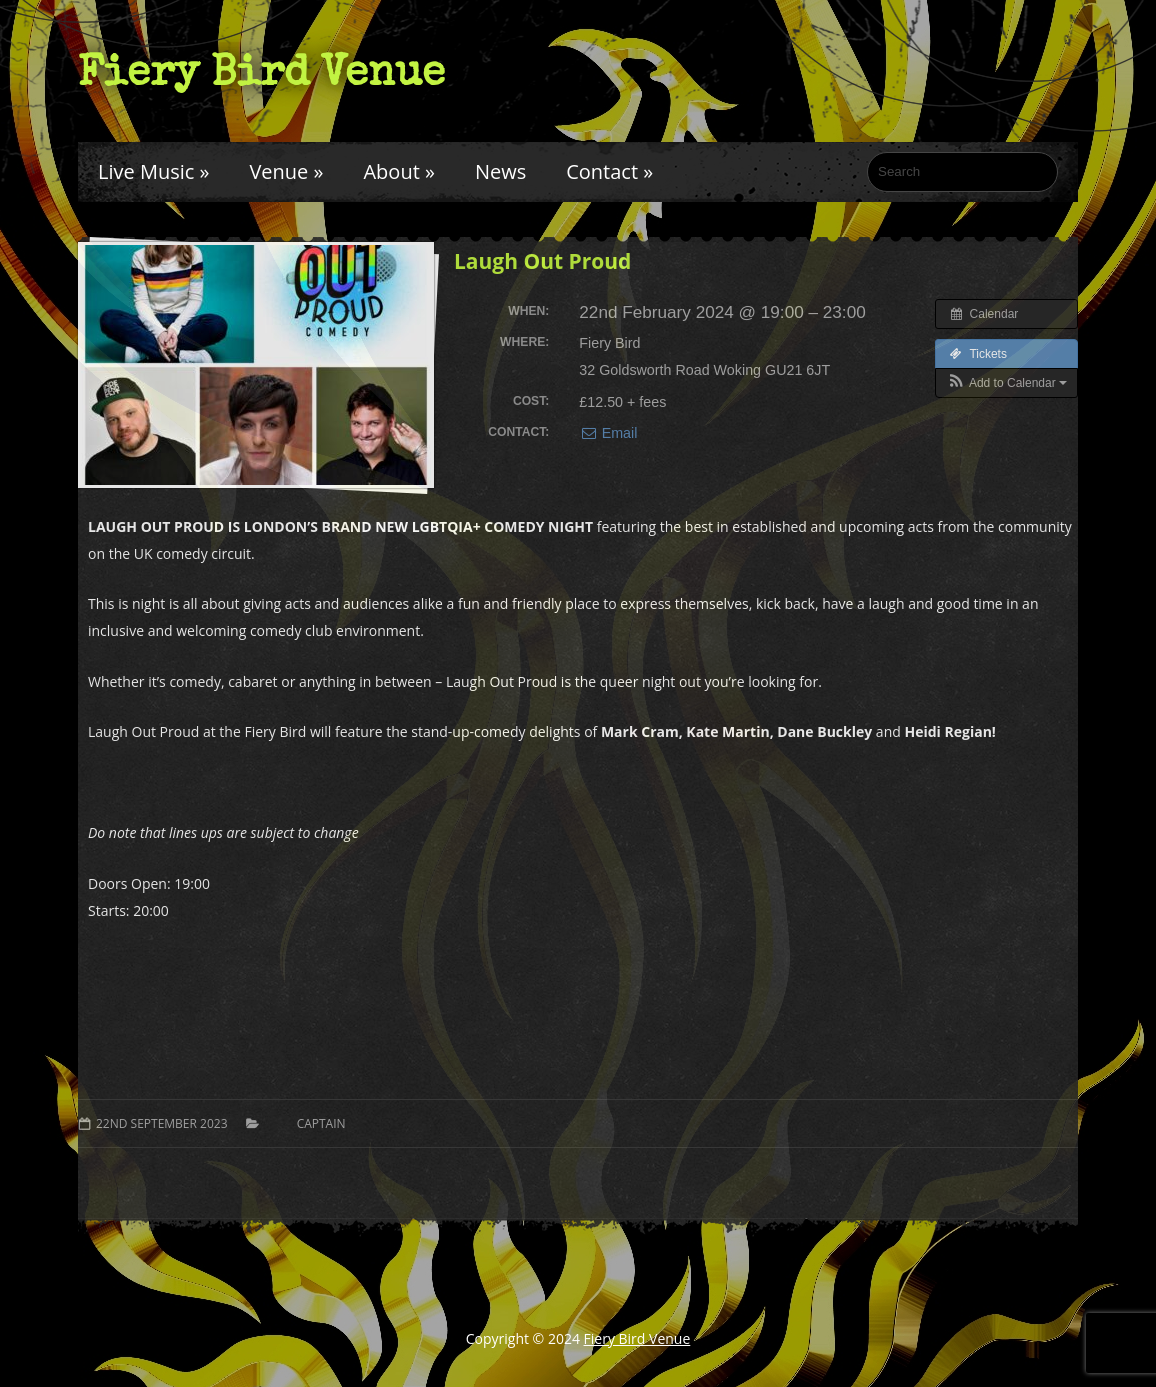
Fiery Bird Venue (261, 71)
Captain (321, 1123)
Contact (609, 171)
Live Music (153, 171)
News (500, 171)
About (398, 171)
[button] (1006, 383)
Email (608, 433)
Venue (286, 171)
